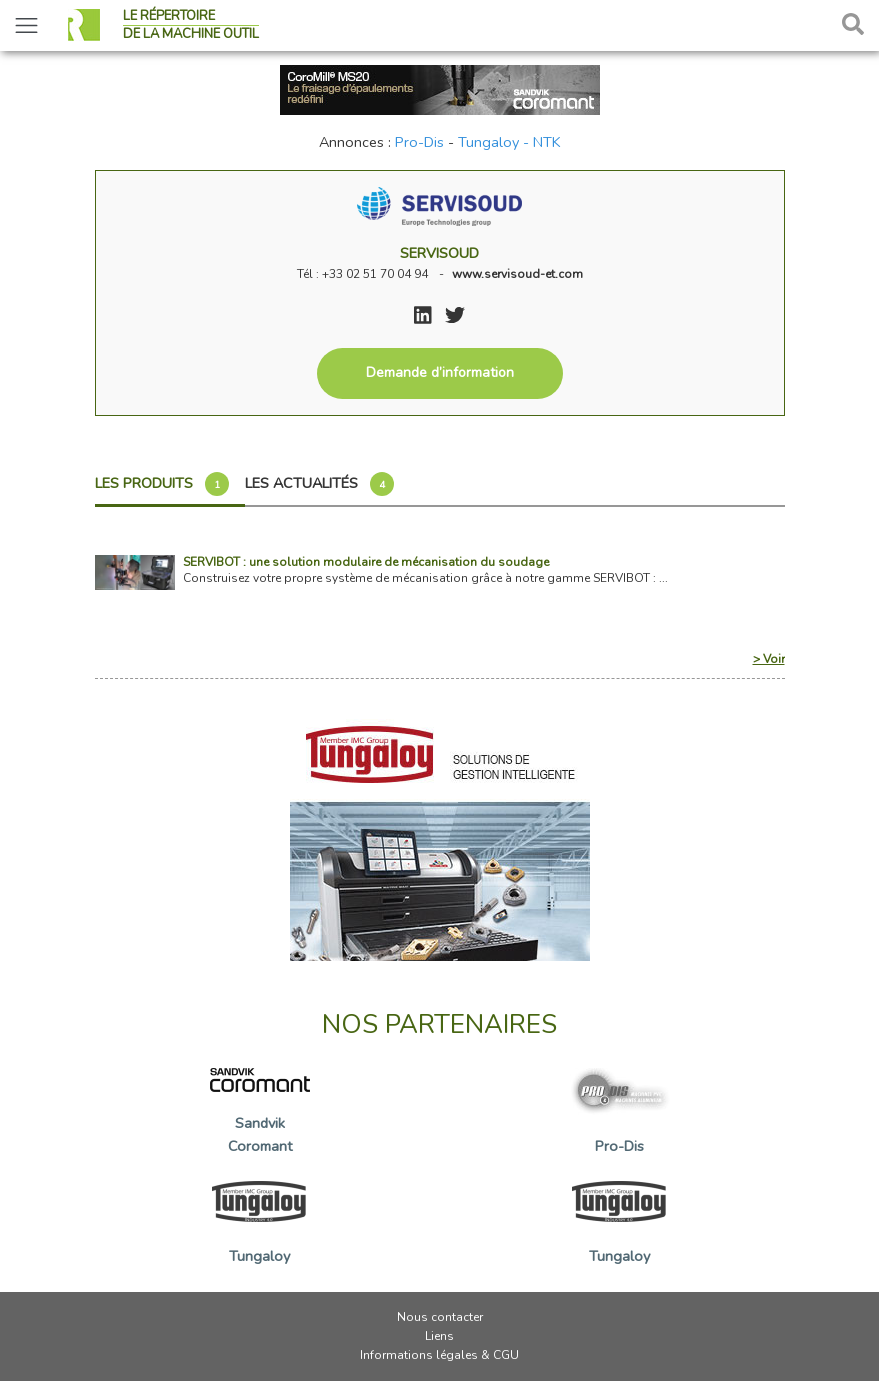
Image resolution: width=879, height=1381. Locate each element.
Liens (439, 1336)
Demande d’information (440, 372)
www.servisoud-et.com (517, 274)
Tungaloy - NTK (509, 142)
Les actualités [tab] (319, 484)
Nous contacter (440, 1317)
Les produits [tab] (162, 484)
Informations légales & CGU (439, 1355)
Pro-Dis (419, 142)
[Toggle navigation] (26, 25)
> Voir (769, 659)
